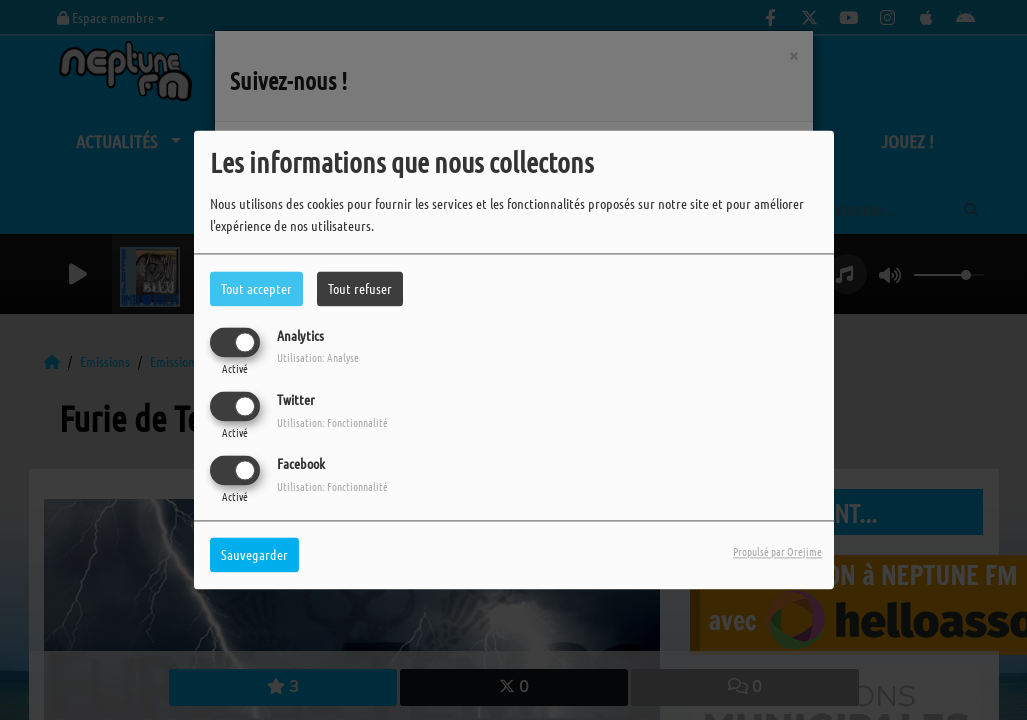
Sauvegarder (254, 555)
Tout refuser (360, 288)
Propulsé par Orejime (777, 552)
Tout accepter (256, 288)
